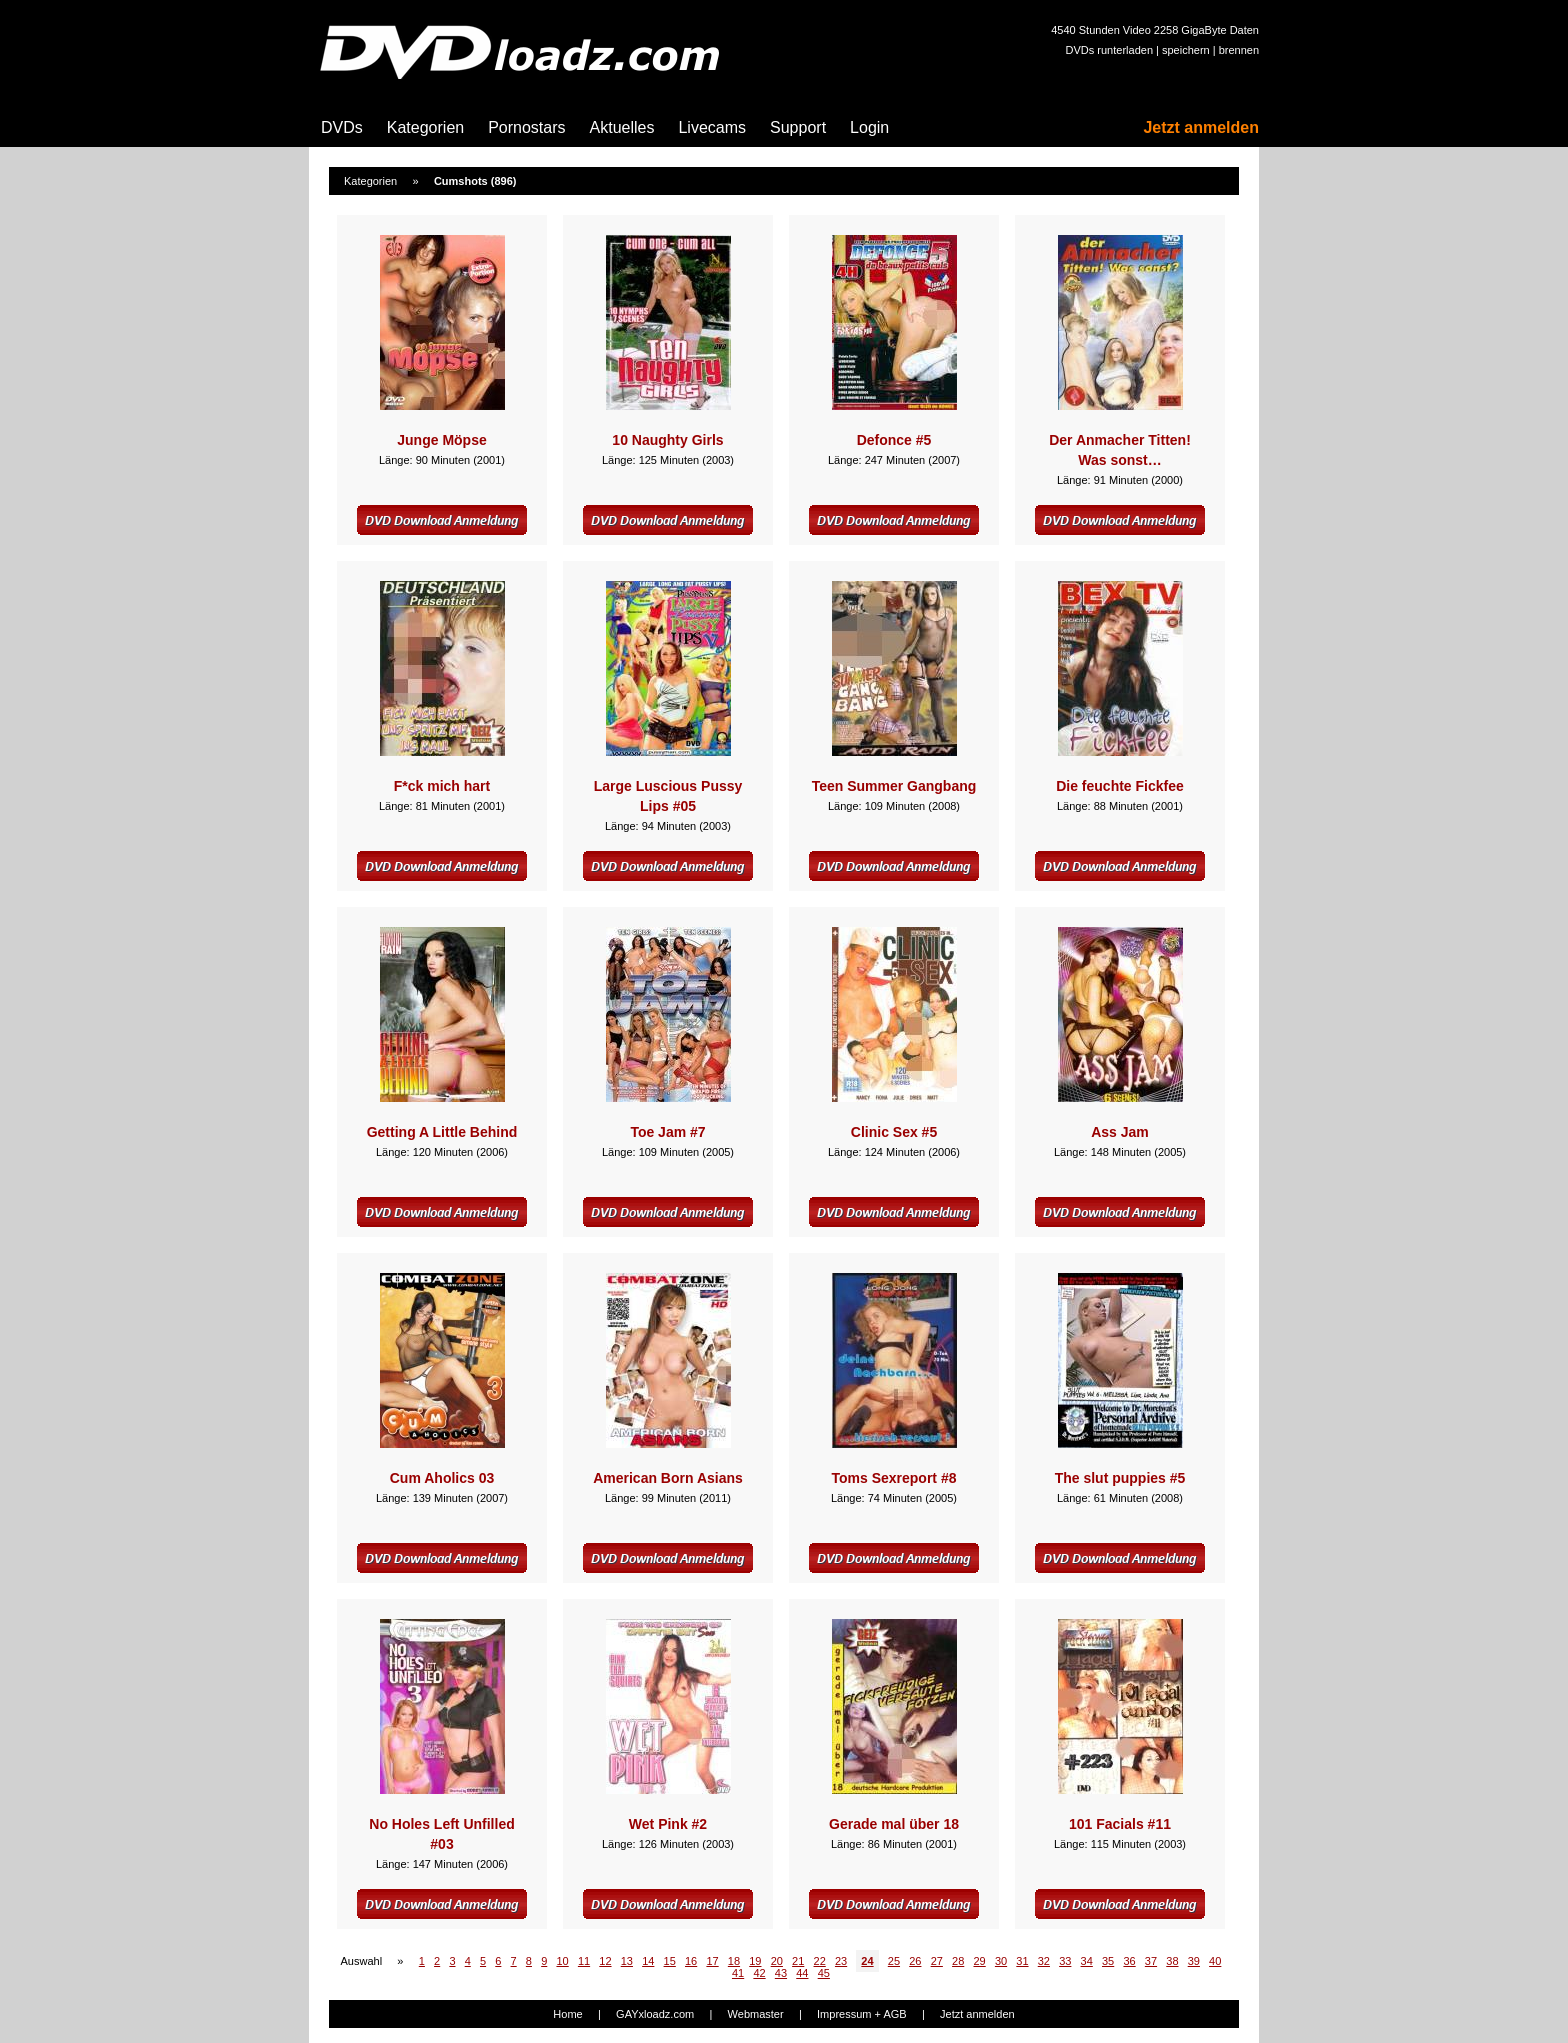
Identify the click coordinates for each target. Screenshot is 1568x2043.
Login (869, 127)
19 (755, 1961)
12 (605, 1961)
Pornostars (526, 127)
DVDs (342, 127)
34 (1087, 1961)
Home (567, 2014)
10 (562, 1961)
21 (798, 1961)
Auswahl (362, 1961)
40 (1215, 1961)
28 (958, 1961)
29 (979, 1961)
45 (824, 1973)
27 (937, 1961)
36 (1129, 1961)
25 (894, 1961)
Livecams (712, 127)
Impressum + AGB (862, 2014)
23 (841, 1961)
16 (691, 1961)
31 (1022, 1961)
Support (798, 127)
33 (1065, 1961)
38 (1172, 1961)
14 (648, 1961)
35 (1108, 1961)
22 (820, 1961)
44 (802, 1973)
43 (781, 1973)
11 (584, 1961)
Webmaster (756, 2014)
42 (759, 1973)
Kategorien (425, 127)
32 (1044, 1961)
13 (627, 1961)
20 (777, 1961)
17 (712, 1961)
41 (738, 1973)
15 (670, 1961)
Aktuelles (622, 127)
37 (1151, 1961)
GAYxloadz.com (655, 2014)
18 (734, 1961)
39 (1194, 1961)
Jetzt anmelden (1201, 127)
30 (1001, 1961)
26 (915, 1961)
